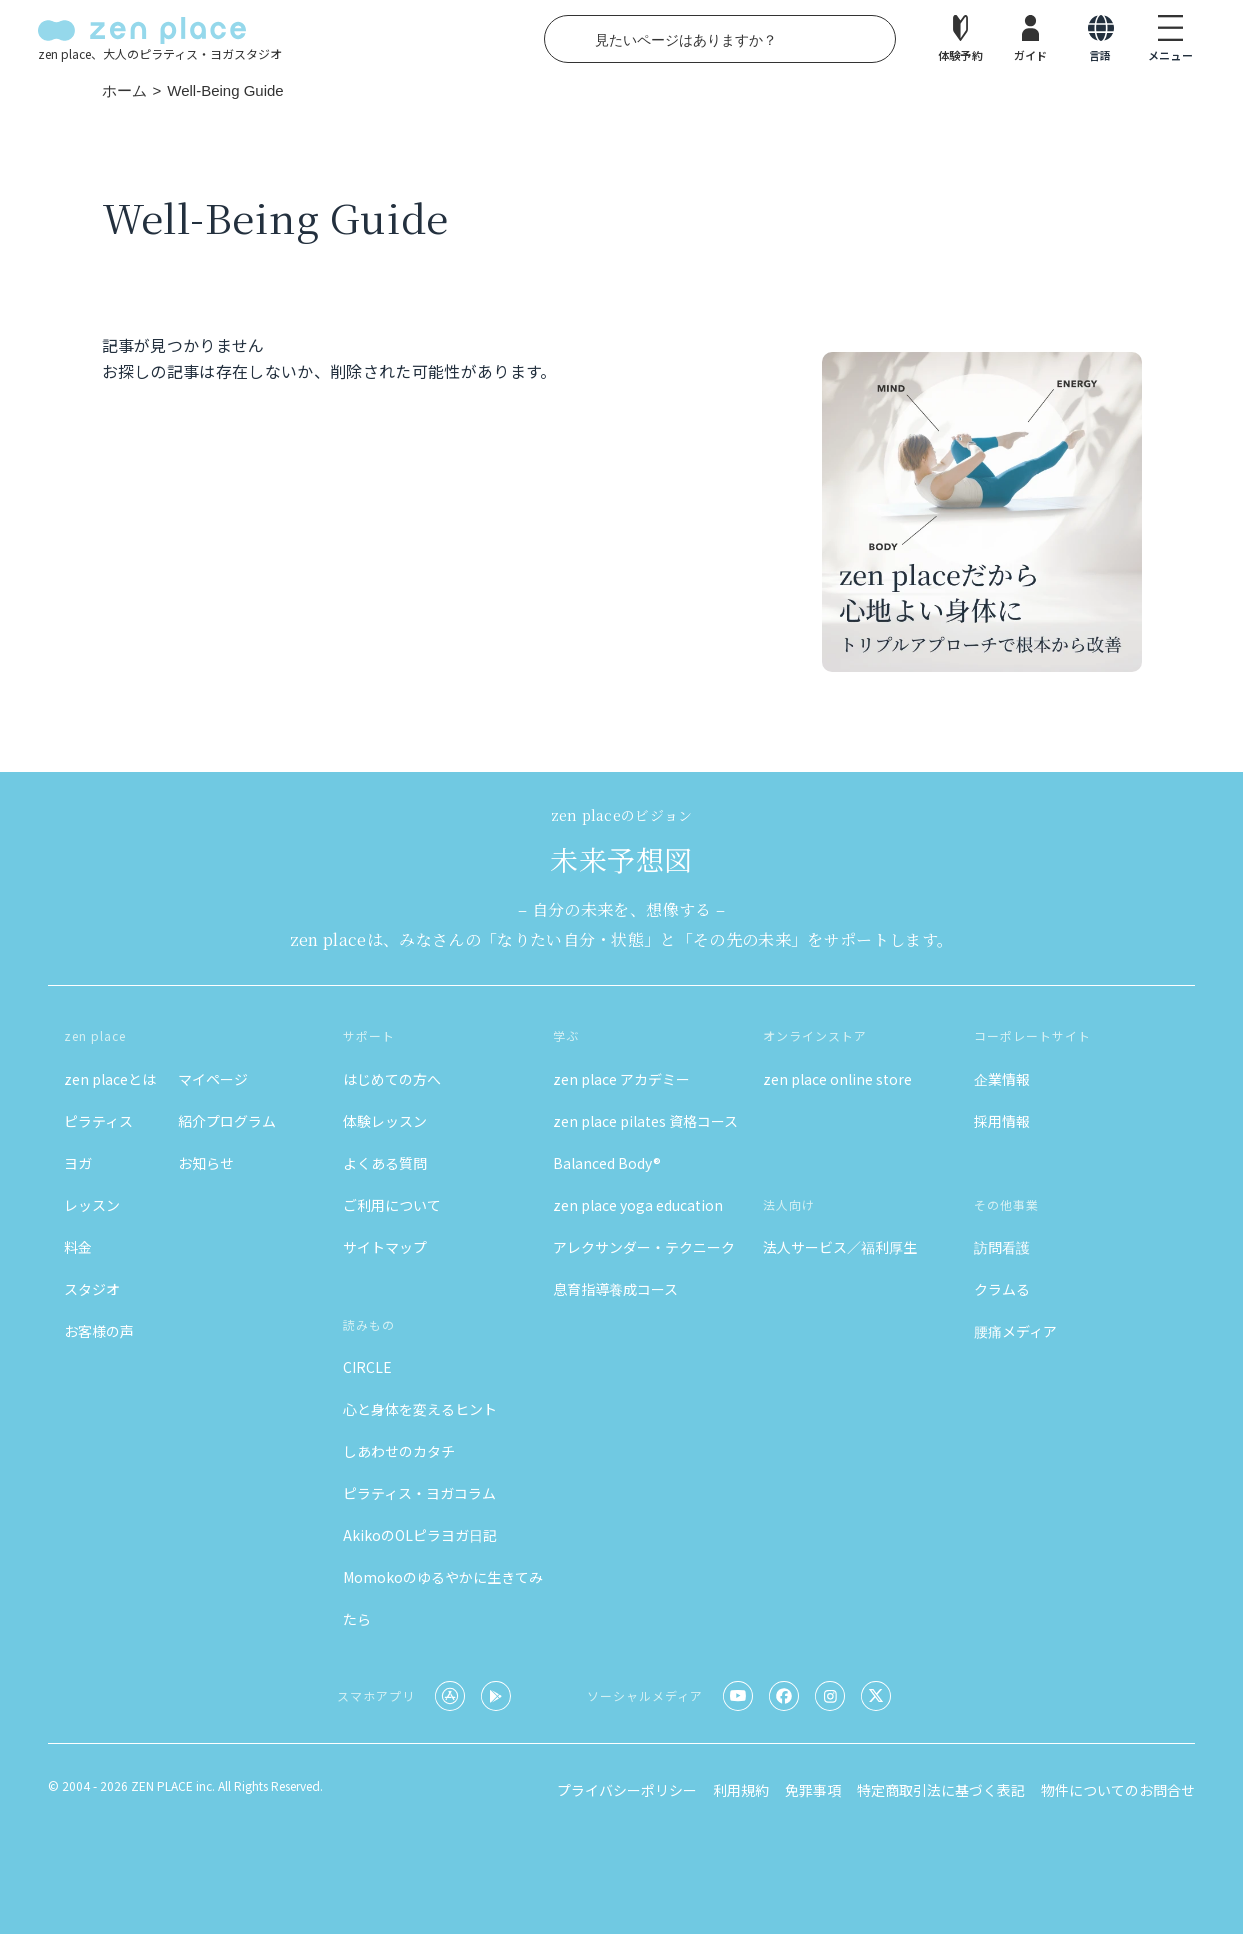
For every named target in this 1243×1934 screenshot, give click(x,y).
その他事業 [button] (1006, 1204)
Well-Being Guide (225, 90)
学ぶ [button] (566, 1035)
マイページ (213, 1079)
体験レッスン (385, 1121)
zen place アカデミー (621, 1079)
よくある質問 (385, 1163)
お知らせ (206, 1163)
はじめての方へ (392, 1079)
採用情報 (1002, 1121)
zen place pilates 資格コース (645, 1121)
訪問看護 (1002, 1247)
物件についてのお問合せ (1118, 1790)
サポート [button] (369, 1035)
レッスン (92, 1205)
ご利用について (392, 1205)
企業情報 (1002, 1079)
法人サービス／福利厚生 (840, 1247)
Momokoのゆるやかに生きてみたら (443, 1598)
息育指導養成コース (615, 1289)
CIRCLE (367, 1367)
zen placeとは (110, 1079)
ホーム (124, 90)
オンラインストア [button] (815, 1035)
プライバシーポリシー (627, 1790)
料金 (78, 1247)
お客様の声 (99, 1331)
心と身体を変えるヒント (420, 1409)
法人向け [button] (789, 1204)
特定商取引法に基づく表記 (941, 1790)
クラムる (1002, 1289)
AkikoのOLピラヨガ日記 (420, 1535)
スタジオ (92, 1289)
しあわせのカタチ (399, 1451)
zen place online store (837, 1079)
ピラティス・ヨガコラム (419, 1493)
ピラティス (98, 1121)
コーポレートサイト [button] (1032, 1035)
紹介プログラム (227, 1121)
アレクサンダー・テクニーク (644, 1247)
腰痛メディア (1015, 1331)
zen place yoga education (638, 1205)
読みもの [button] (369, 1324)
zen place (95, 1035)
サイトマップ (385, 1247)
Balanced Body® (607, 1163)
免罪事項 (813, 1790)
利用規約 (741, 1790)
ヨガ (78, 1163)
